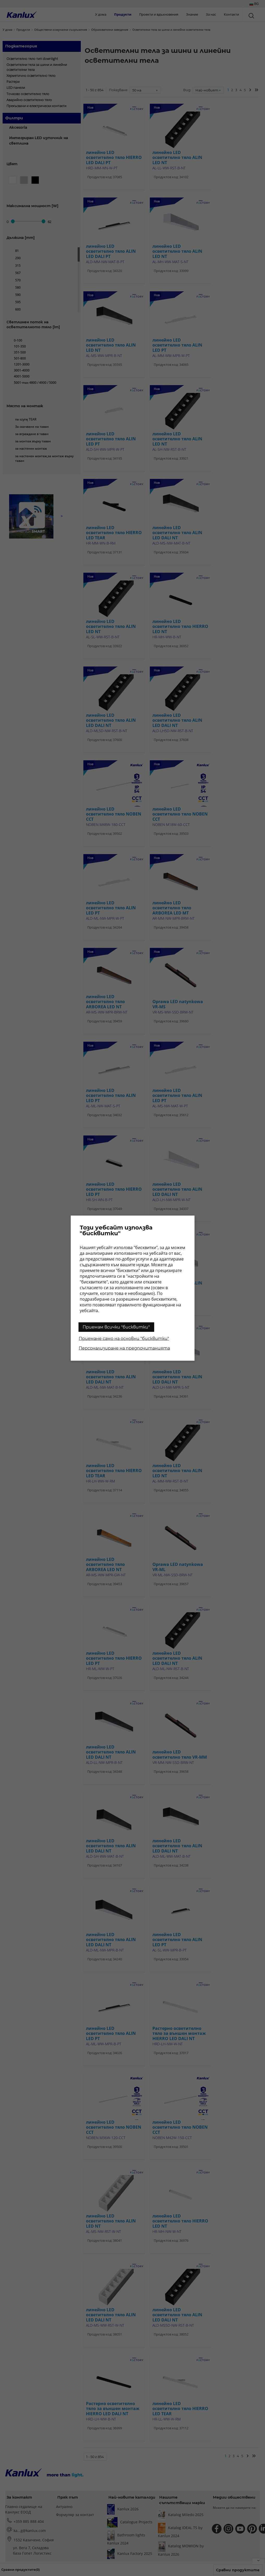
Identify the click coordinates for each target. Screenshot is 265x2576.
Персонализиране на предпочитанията (124, 1347)
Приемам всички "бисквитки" (116, 1326)
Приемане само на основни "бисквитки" (124, 1338)
